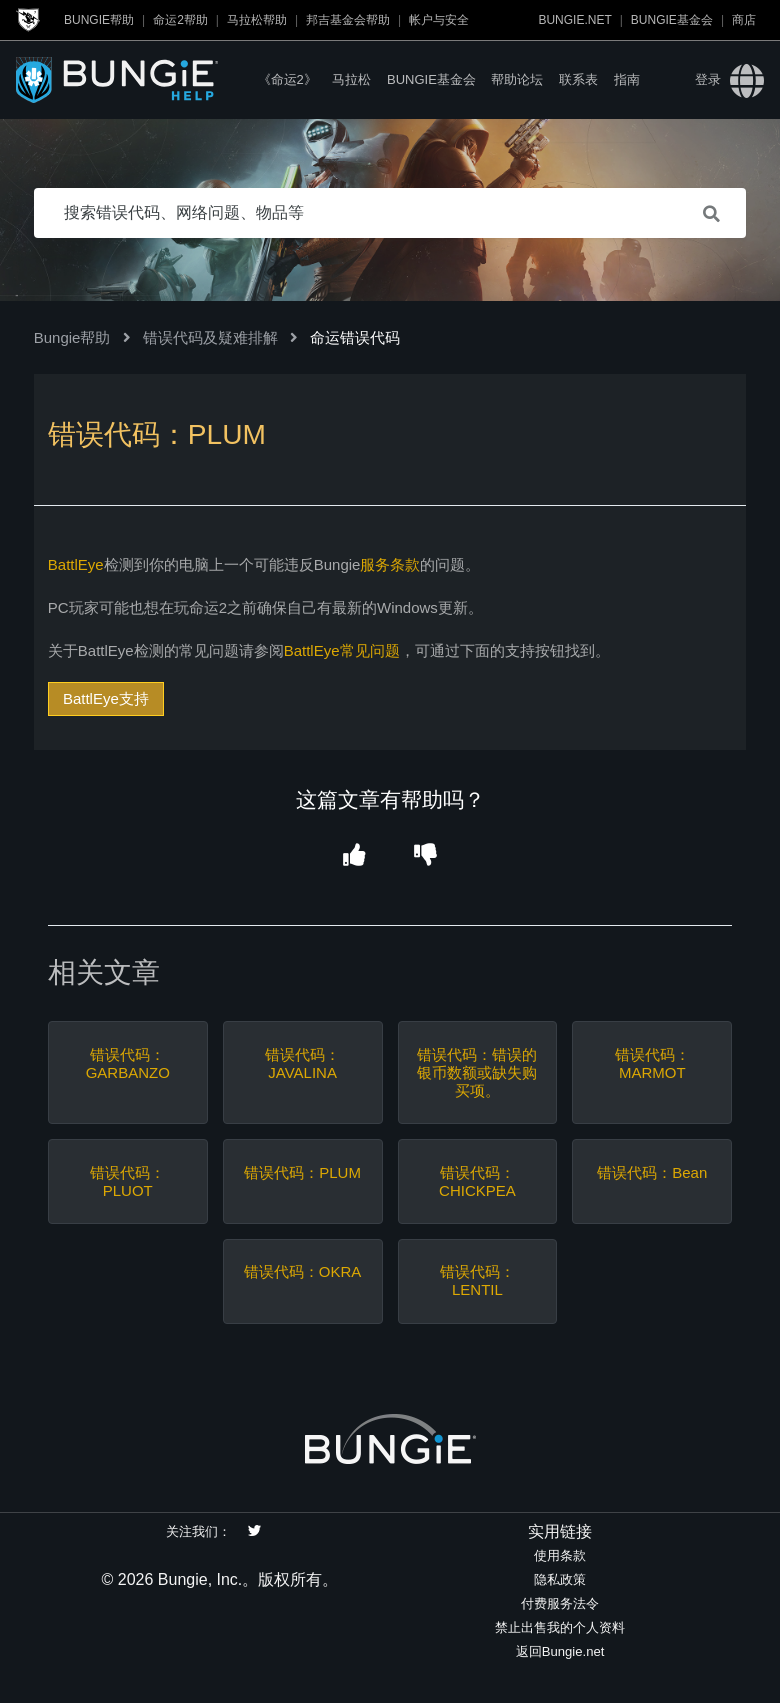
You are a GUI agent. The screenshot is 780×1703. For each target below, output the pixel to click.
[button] (354, 855)
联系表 (578, 79)
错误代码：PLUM (302, 1172)
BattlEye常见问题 (342, 650)
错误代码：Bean (652, 1172)
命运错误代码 (355, 337)
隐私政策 (560, 1579)
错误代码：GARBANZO (128, 1063)
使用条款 (560, 1555)
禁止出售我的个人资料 (560, 1627)
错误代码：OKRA (303, 1271)
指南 (627, 79)
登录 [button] (708, 79)
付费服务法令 (560, 1603)
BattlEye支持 (106, 698)
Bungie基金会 (672, 20)
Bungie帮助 (99, 20)
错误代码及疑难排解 (210, 337)
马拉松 (351, 79)
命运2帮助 (180, 20)
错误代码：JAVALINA (302, 1063)
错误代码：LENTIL (477, 1280)
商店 (744, 20)
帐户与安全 (439, 20)
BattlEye (76, 564)
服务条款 (390, 564)
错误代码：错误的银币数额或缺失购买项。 (477, 1072)
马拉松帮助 (257, 20)
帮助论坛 (517, 79)
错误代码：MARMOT (652, 1063)
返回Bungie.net (560, 1651)
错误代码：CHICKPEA (477, 1181)
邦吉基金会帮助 (348, 20)
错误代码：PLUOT (127, 1181)
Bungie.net (574, 20)
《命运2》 (287, 79)
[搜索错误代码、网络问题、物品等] (390, 213)
